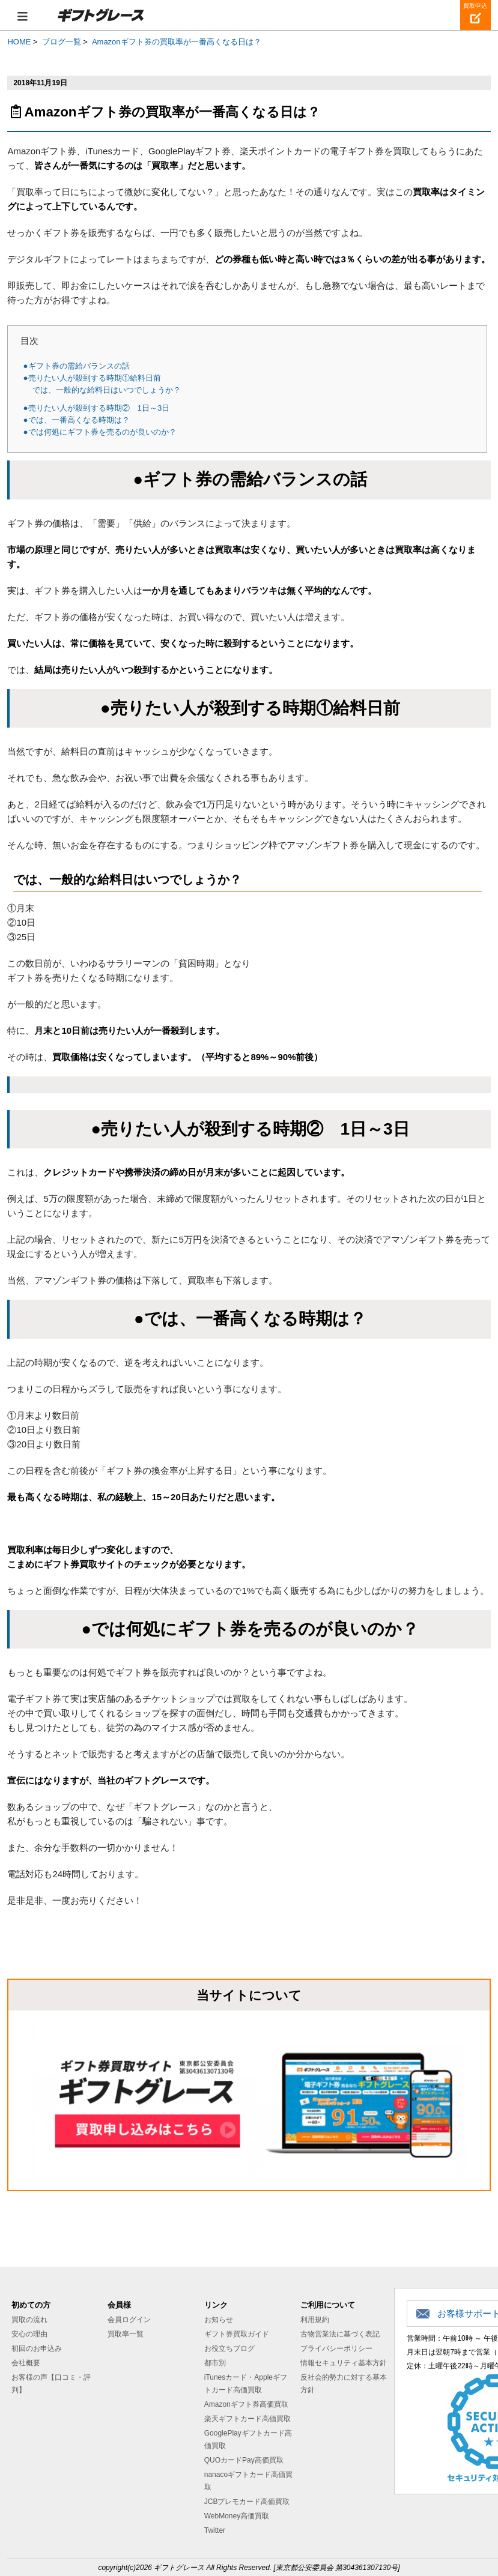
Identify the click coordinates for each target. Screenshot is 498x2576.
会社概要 (25, 2363)
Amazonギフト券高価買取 (246, 2404)
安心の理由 (29, 2334)
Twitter (214, 2530)
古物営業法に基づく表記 (340, 2334)
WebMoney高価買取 (236, 2516)
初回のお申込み (36, 2348)
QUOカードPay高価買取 (244, 2460)
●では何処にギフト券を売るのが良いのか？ (100, 431)
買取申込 (475, 5)
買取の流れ (29, 2319)
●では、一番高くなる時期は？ (76, 419)
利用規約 (314, 2319)
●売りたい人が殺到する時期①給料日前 (92, 377)
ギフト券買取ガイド (236, 2334)
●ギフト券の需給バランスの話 (76, 365)
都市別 (215, 2363)
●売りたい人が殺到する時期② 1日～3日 (96, 407)
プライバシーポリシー (336, 2348)
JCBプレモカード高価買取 (247, 2501)
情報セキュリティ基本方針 (343, 2363)
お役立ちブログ (229, 2348)
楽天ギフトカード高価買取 (247, 2419)
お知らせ (218, 2319)
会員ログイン (129, 2319)
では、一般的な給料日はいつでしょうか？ (106, 389)
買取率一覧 (126, 2334)
